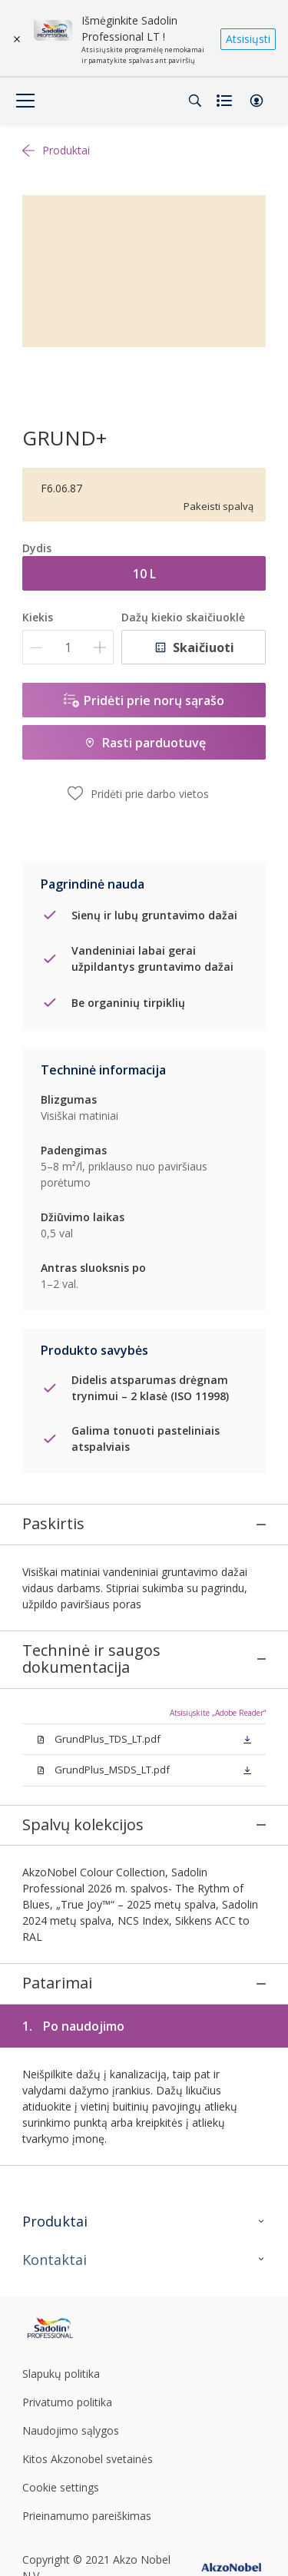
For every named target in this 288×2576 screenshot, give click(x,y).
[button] (256, 100)
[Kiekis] (68, 647)
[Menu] (25, 100)
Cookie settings (60, 2442)
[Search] (195, 100)
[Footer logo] (62, 2283)
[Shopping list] (226, 100)
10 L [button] (144, 573)
